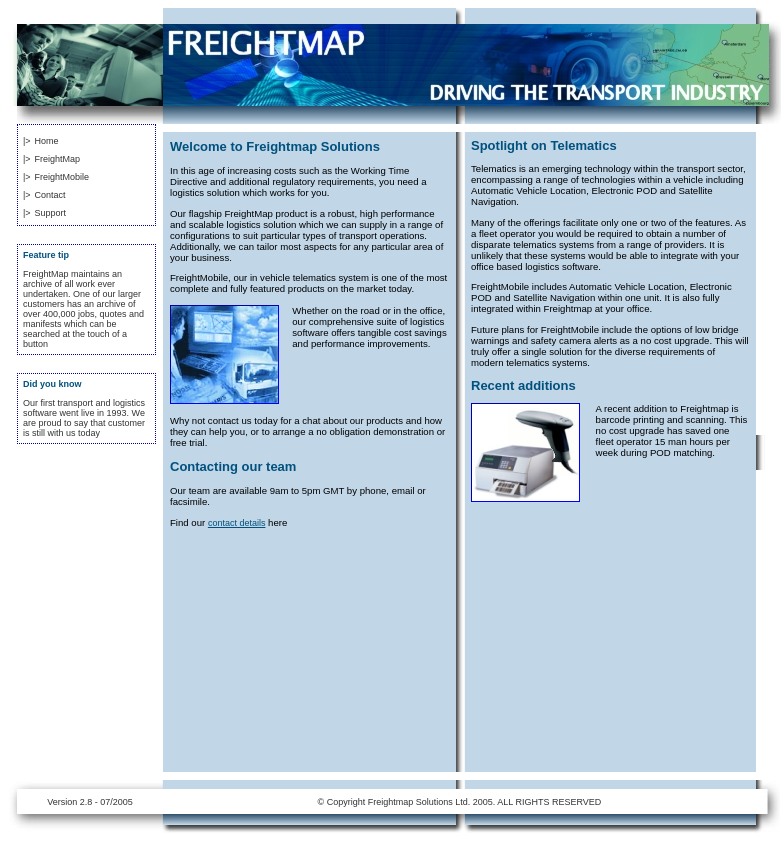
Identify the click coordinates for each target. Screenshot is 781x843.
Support (51, 213)
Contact (50, 195)
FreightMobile (62, 177)
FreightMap (58, 159)
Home (47, 141)
